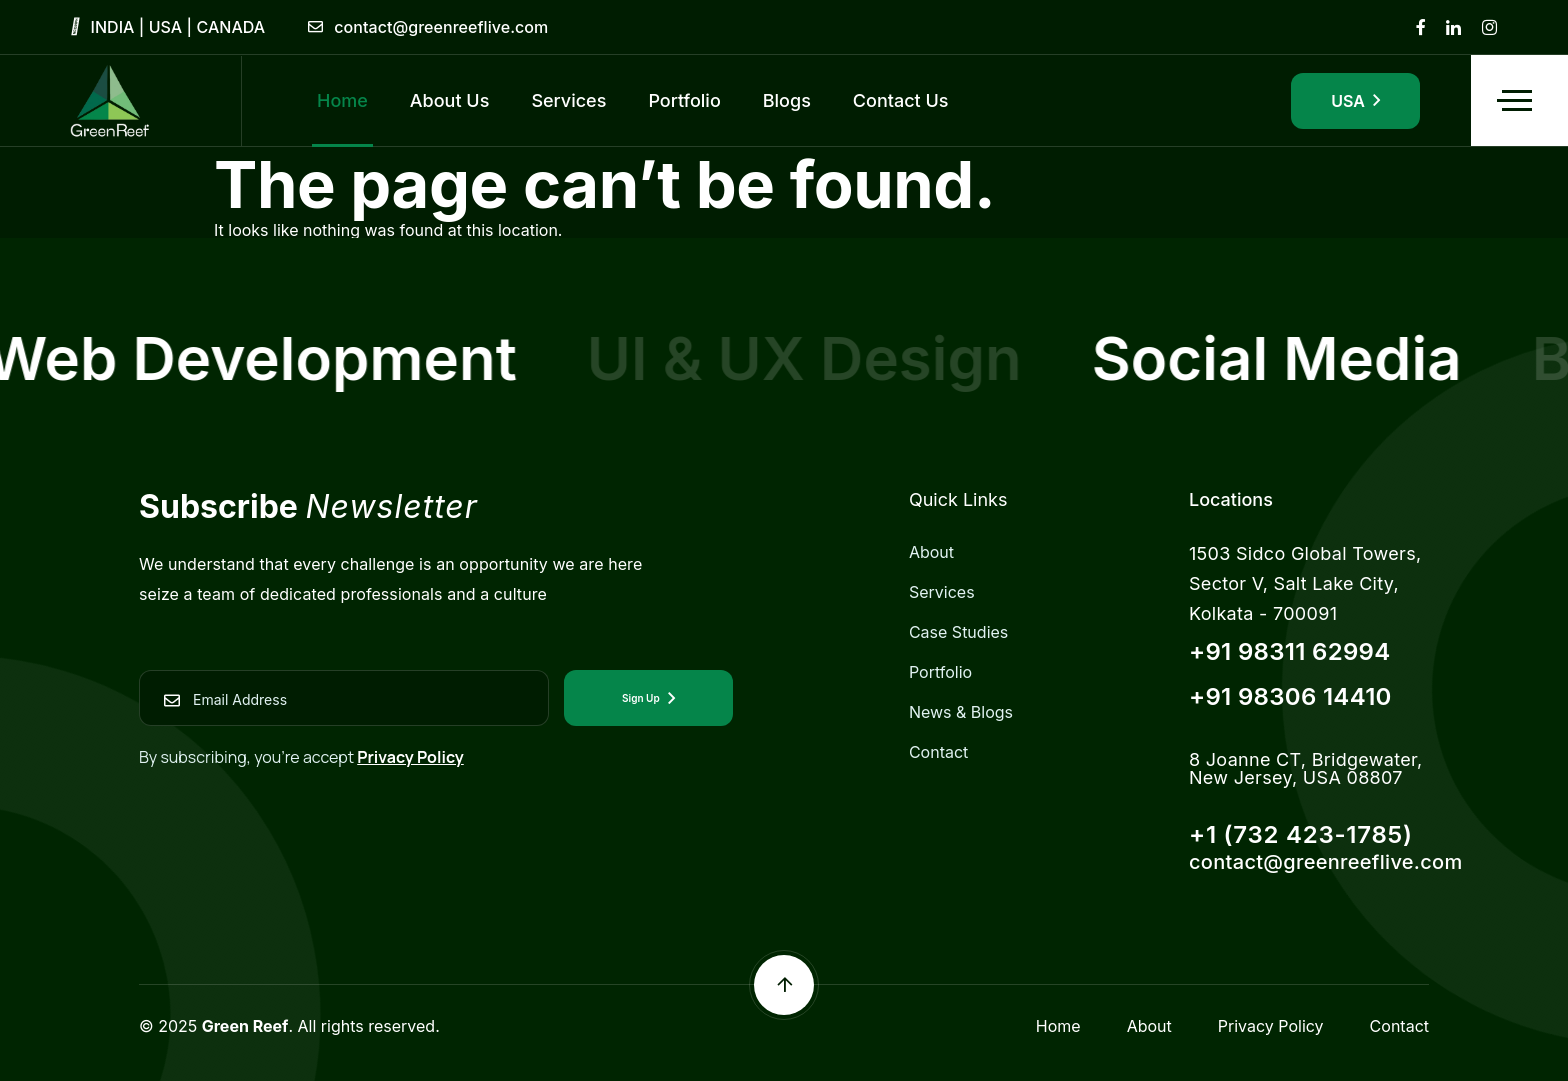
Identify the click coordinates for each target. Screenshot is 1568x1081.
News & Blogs (961, 712)
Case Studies (958, 632)
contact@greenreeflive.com (441, 27)
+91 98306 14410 (1290, 696)
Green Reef (245, 1026)
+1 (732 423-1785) (1301, 834)
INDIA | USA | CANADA (178, 27)
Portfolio (940, 672)
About (931, 552)
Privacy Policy (410, 757)
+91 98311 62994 (1290, 651)
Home (1058, 1026)
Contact (938, 752)
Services (942, 592)
